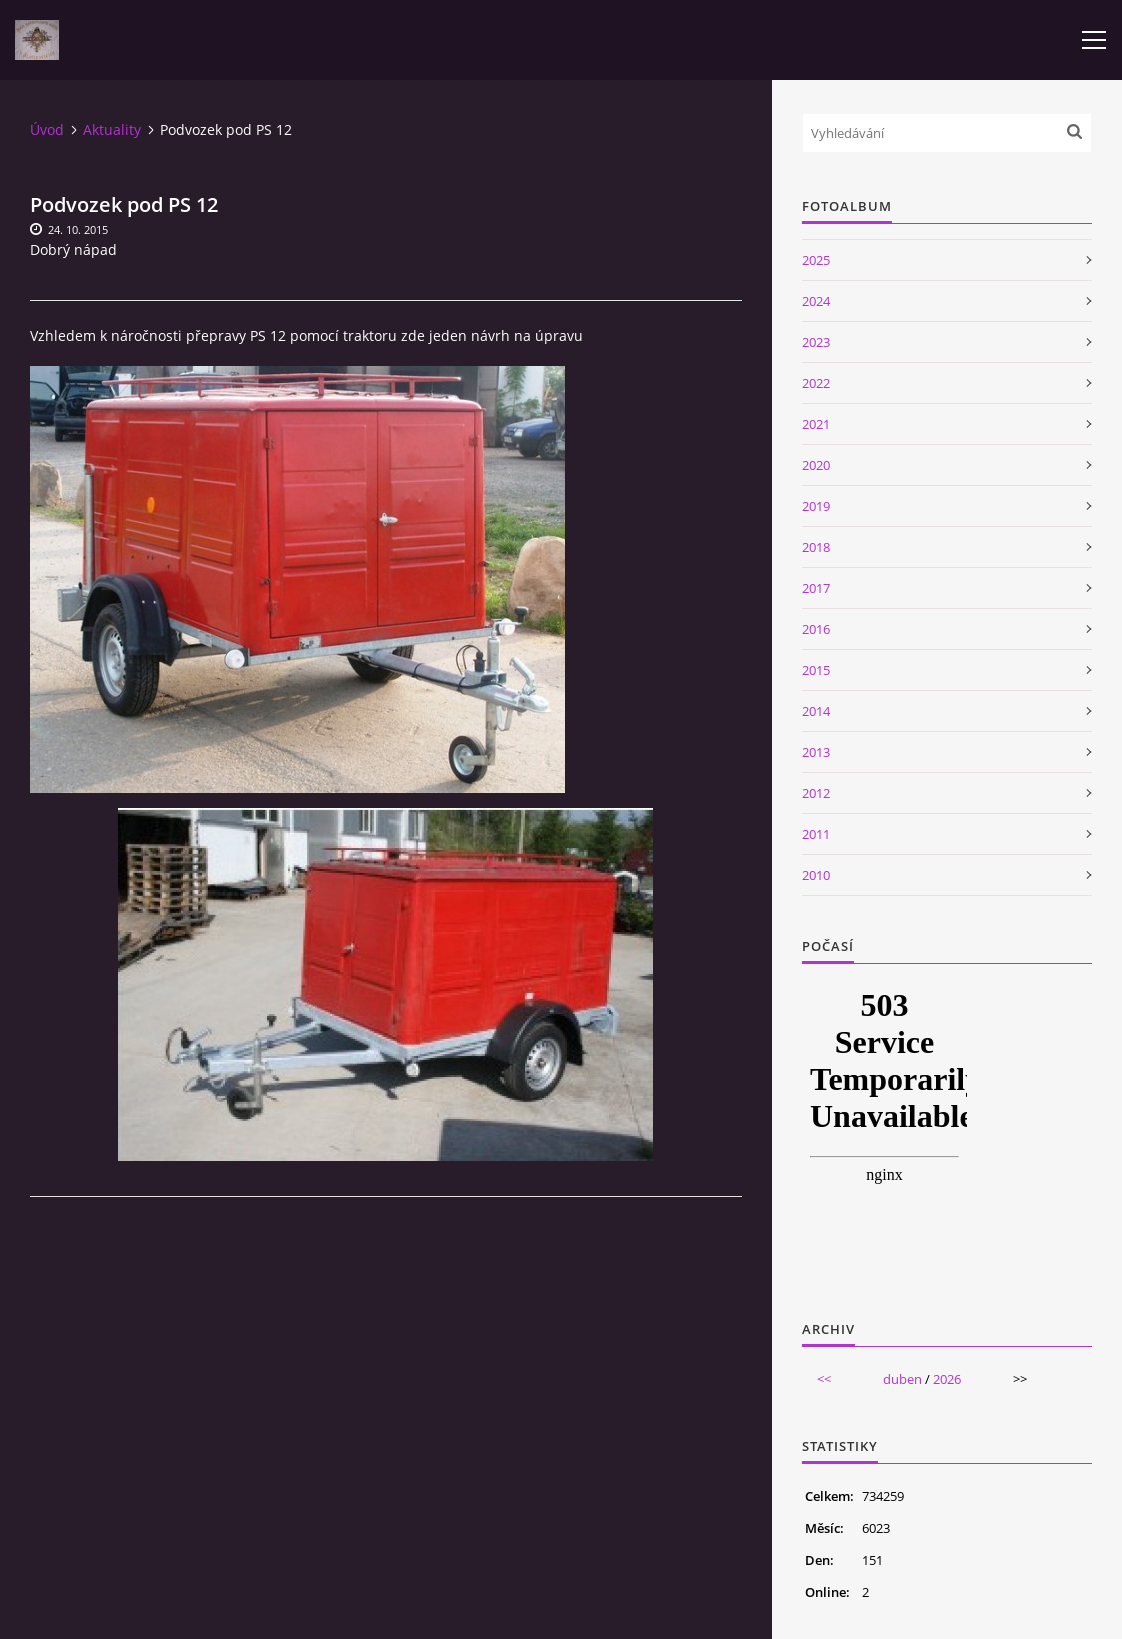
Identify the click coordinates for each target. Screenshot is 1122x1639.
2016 (816, 629)
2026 (947, 1379)
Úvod (47, 129)
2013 (816, 752)
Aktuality (112, 129)
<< (824, 1379)
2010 (816, 875)
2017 (816, 588)
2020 (816, 465)
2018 (816, 547)
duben (902, 1379)
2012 (816, 793)
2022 (816, 383)
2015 (816, 670)
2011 (816, 834)
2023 (816, 342)
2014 (816, 711)
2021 (816, 424)
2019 (816, 506)
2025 (816, 260)
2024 (816, 301)
